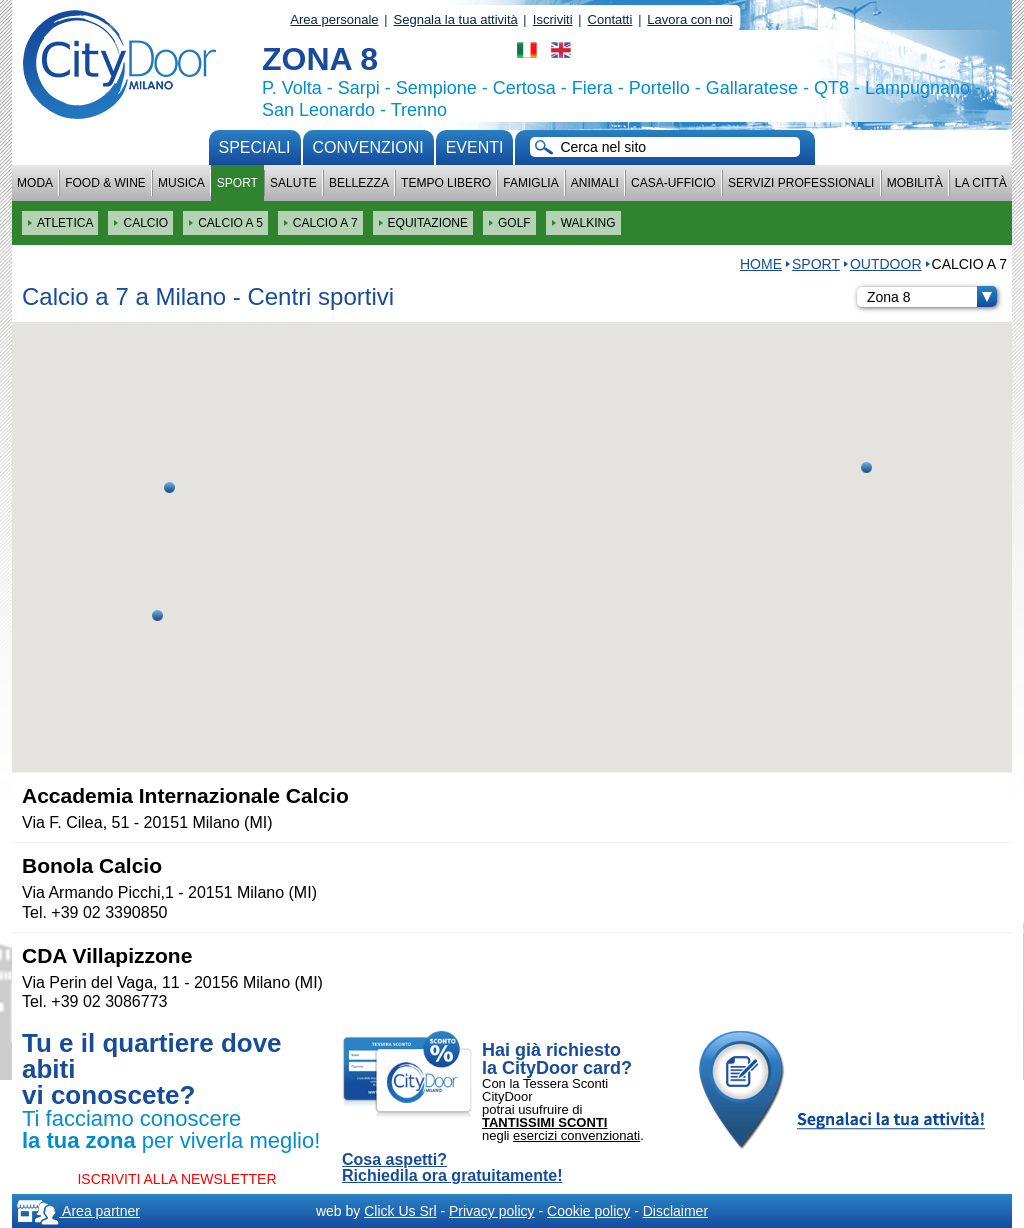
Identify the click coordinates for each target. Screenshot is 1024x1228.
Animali (595, 183)
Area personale (334, 19)
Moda (35, 183)
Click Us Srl (400, 1211)
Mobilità (915, 183)
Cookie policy (588, 1211)
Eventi (475, 147)
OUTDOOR (886, 264)
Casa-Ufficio (673, 183)
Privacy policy (492, 1211)
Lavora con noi (689, 19)
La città (981, 183)
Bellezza (359, 183)
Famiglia (530, 183)
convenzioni (368, 147)
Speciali (255, 147)
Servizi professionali (801, 183)
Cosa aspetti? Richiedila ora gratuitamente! (452, 1168)
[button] (157, 615)
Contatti (610, 19)
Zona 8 (932, 297)
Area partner (78, 1211)
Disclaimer (675, 1211)
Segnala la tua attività (456, 19)
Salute (293, 183)
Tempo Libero (446, 183)
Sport (237, 183)
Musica (181, 183)
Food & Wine (105, 183)
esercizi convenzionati (576, 1135)
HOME (761, 264)
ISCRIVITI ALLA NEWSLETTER (176, 1179)
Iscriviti (553, 19)
